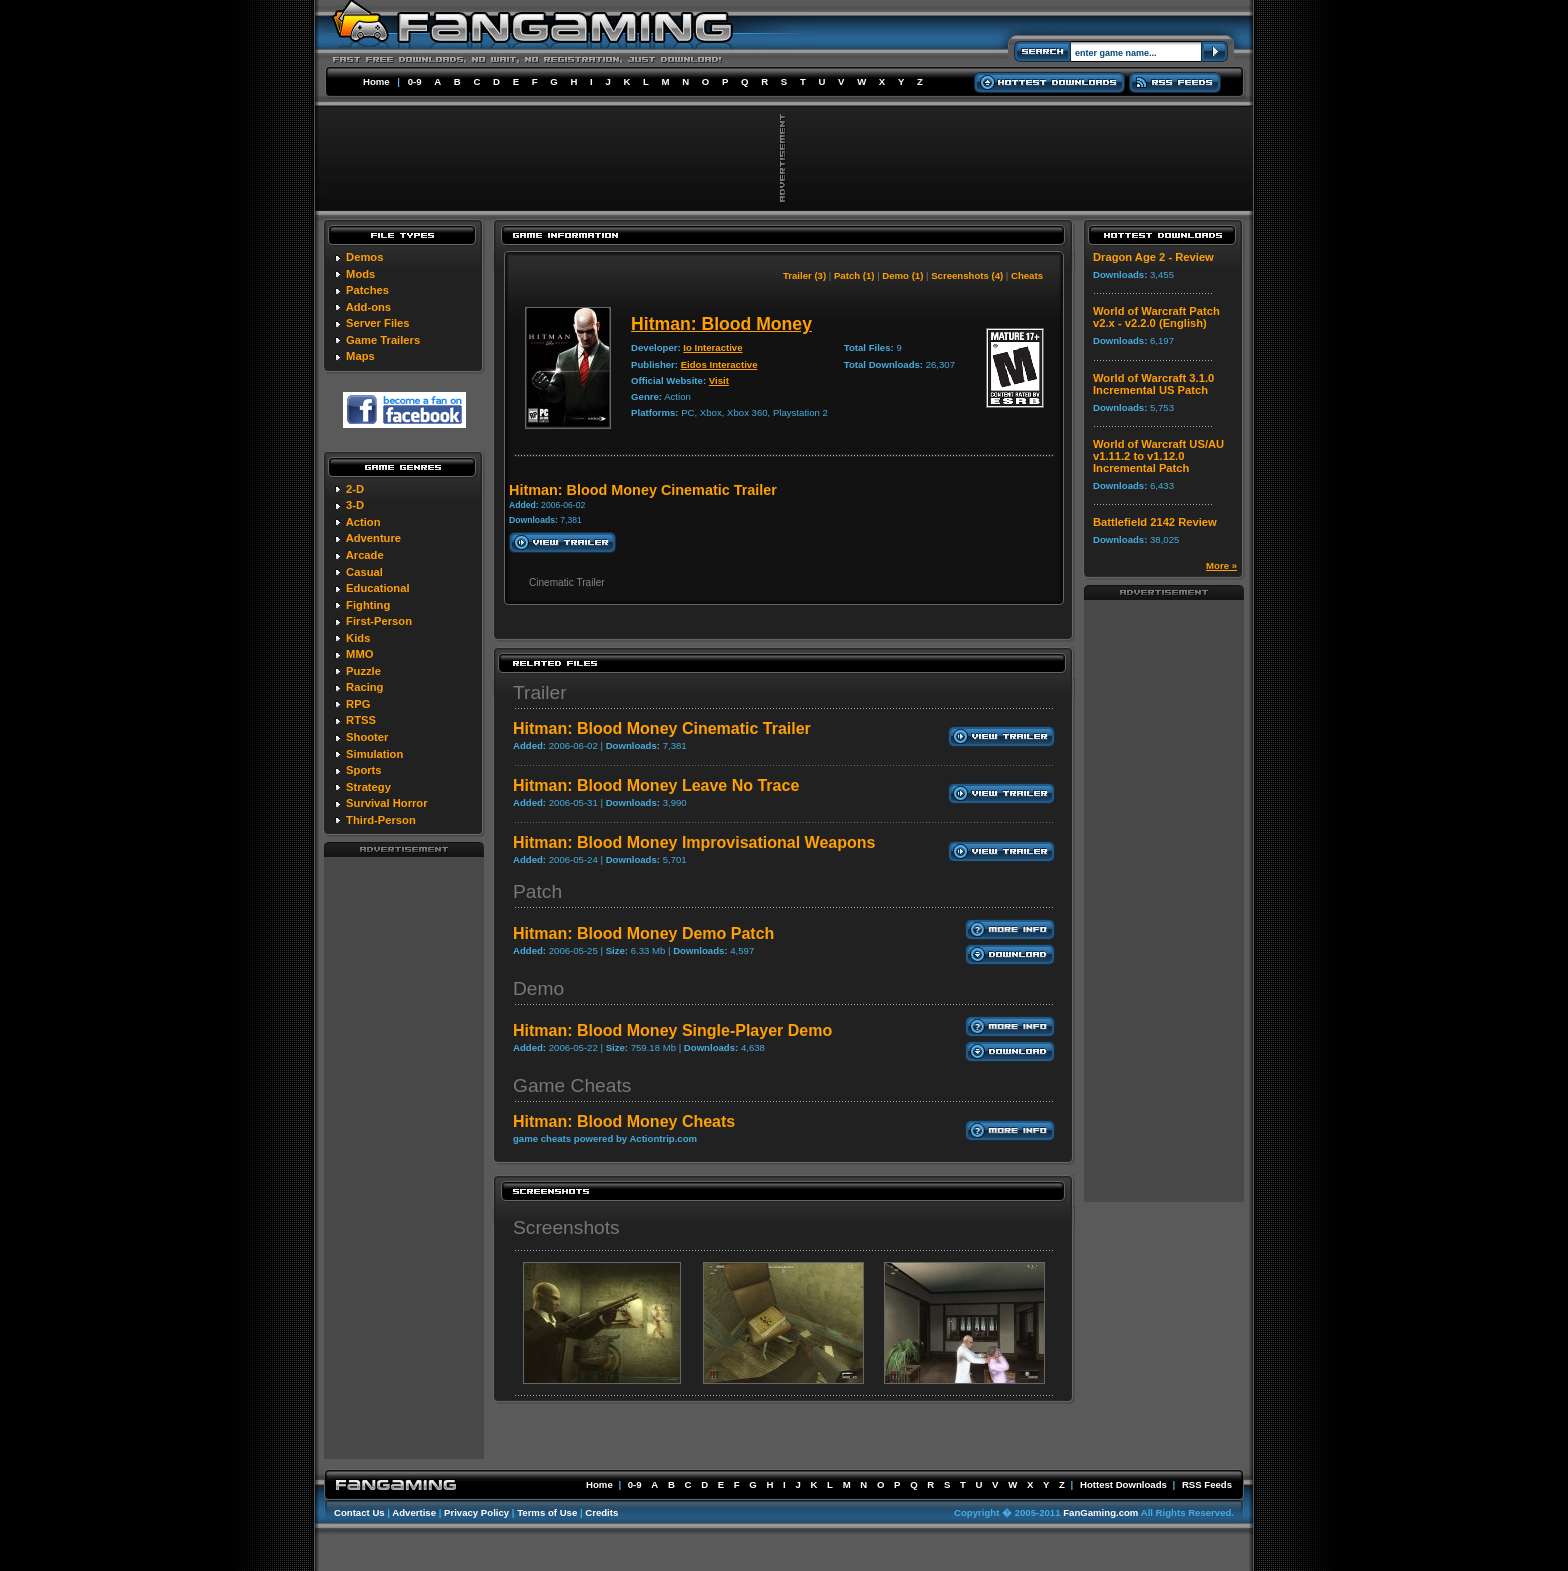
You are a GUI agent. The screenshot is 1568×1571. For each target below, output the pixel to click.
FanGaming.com (1100, 1512)
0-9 (415, 81)
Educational (377, 588)
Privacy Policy (476, 1512)
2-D (355, 489)
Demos (364, 257)
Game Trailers (383, 340)
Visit (719, 380)
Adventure (373, 538)
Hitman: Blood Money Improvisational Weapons (694, 842)
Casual (364, 572)
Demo (538, 988)
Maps (360, 356)
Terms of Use (547, 1512)
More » (1221, 565)
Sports (363, 770)
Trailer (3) (804, 275)
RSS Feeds (1207, 1484)
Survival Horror (386, 803)
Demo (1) (902, 275)
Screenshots (566, 1227)
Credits (601, 1512)
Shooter (367, 737)
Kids (358, 638)
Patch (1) (854, 275)
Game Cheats (572, 1085)
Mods (360, 274)
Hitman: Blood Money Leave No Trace (656, 785)
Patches (367, 290)
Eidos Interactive (719, 364)
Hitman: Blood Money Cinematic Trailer (662, 728)
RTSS (361, 720)
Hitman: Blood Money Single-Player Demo (672, 1030)
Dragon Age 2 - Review (1153, 257)
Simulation (374, 754)
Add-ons (368, 307)
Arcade (365, 555)
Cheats (1027, 275)
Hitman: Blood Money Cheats (624, 1121)
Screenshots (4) (967, 275)
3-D (355, 505)
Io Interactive (712, 347)
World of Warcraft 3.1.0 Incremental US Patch (1153, 384)
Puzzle (363, 671)
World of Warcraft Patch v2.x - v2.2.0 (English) (1156, 317)
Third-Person (381, 820)
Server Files (377, 323)
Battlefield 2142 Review (1155, 522)
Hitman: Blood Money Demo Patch (643, 933)
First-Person (379, 621)
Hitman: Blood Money (721, 324)
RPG (358, 704)
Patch (537, 891)
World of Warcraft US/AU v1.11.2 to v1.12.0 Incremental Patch (1158, 456)
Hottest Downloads (1123, 1484)
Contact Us (359, 1512)
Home (376, 81)
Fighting (368, 605)
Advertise (414, 1512)
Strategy (368, 787)
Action (363, 522)
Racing (364, 687)
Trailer (540, 692)
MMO (359, 654)
